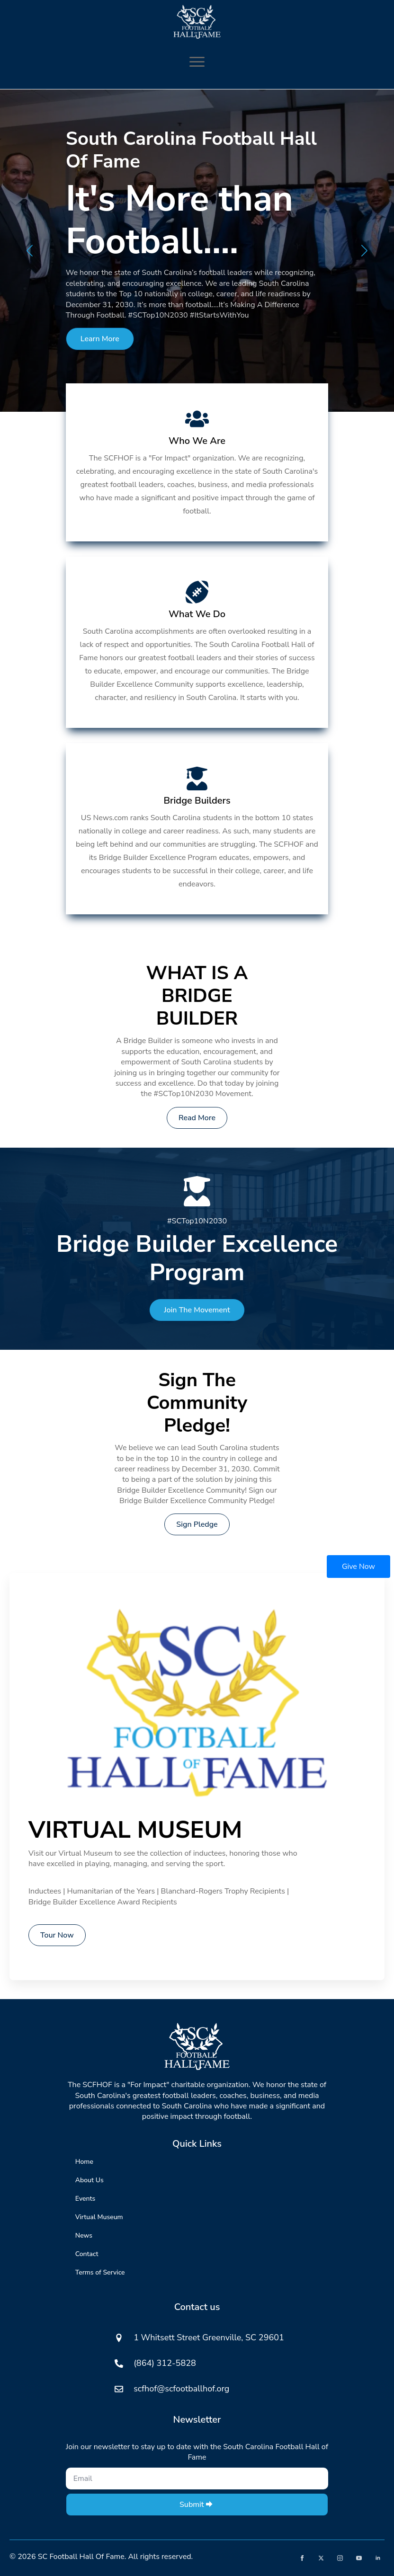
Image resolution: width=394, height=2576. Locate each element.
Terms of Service (100, 2272)
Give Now (358, 1566)
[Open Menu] (197, 61)
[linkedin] (378, 2558)
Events (85, 2198)
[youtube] (359, 2558)
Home (84, 2161)
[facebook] (302, 2558)
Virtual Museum (99, 2217)
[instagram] (340, 2558)
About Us (89, 2180)
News (83, 2235)
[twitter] (321, 2558)
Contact (86, 2253)
